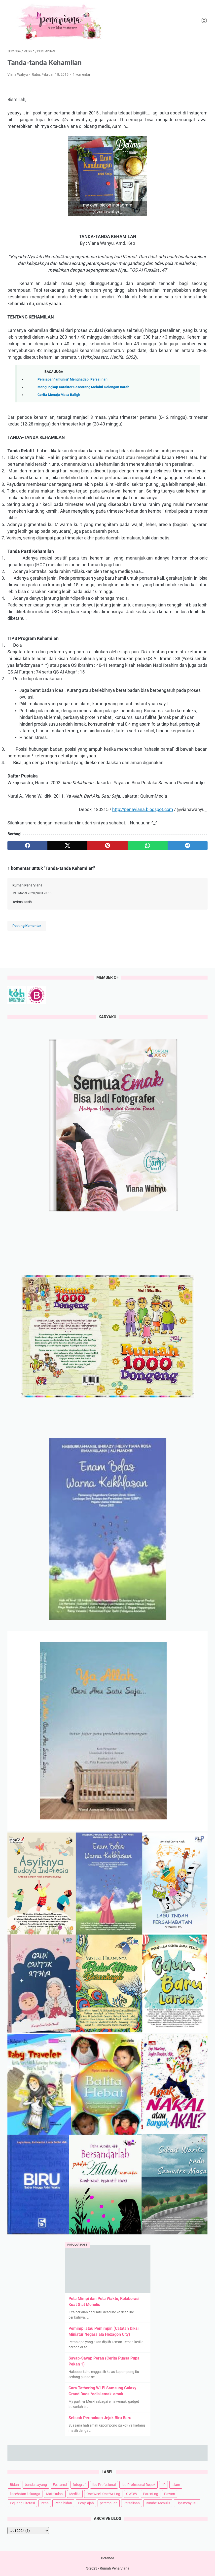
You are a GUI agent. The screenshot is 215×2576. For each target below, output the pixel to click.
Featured (60, 2485)
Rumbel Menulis (158, 2503)
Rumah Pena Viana (114, 2568)
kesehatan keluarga (25, 2494)
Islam (176, 2485)
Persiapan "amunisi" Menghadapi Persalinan (72, 379)
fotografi (79, 2485)
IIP (163, 2485)
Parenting (150, 2494)
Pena (45, 2503)
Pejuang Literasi (22, 2503)
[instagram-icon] (204, 21)
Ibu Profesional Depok (138, 2485)
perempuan (108, 2503)
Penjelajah (86, 2503)
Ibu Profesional (104, 2485)
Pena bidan (63, 2503)
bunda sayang (36, 2485)
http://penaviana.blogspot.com (142, 809)
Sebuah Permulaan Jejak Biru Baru (100, 2417)
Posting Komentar (26, 926)
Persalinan (131, 2503)
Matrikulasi (54, 2494)
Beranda (107, 2558)
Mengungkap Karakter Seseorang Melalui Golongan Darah (83, 387)
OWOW (131, 2494)
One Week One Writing (103, 2494)
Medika (74, 2494)
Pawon (169, 2494)
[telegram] (188, 845)
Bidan (14, 2485)
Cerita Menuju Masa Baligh (58, 395)
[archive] (28, 2530)
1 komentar (81, 74)
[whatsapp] (148, 845)
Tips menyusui (187, 2503)
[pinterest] (107, 845)
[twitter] (67, 845)
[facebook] (27, 845)
